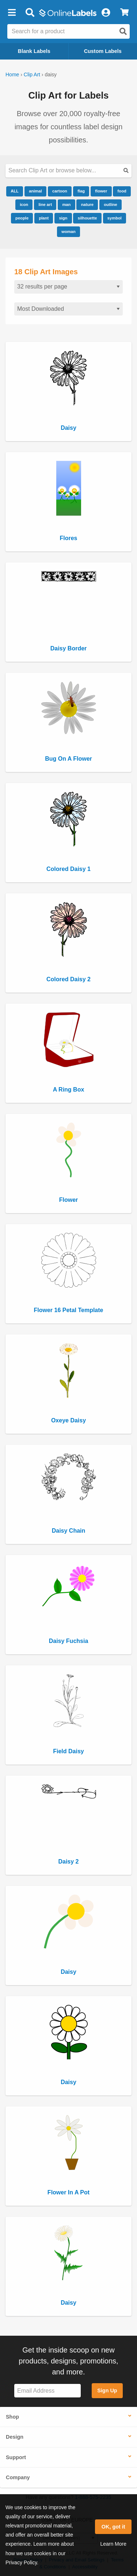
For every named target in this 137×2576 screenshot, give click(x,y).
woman (68, 231)
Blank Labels (34, 51)
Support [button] (16, 2457)
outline (110, 204)
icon (24, 204)
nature (87, 204)
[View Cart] (124, 13)
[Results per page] (68, 287)
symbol (114, 218)
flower (101, 191)
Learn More (113, 2544)
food (122, 191)
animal (35, 191)
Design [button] (14, 2437)
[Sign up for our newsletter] (47, 2390)
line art (45, 204)
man (66, 204)
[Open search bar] (29, 12)
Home (12, 74)
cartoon (59, 191)
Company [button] (18, 2477)
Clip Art (32, 74)
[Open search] (123, 31)
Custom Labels (103, 51)
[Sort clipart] (68, 309)
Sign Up (107, 2390)
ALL (15, 191)
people (21, 218)
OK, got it (113, 2527)
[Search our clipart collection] (68, 170)
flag (81, 191)
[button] (11, 12)
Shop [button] (12, 2417)
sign (63, 218)
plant (44, 218)
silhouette (87, 218)
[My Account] (105, 12)
